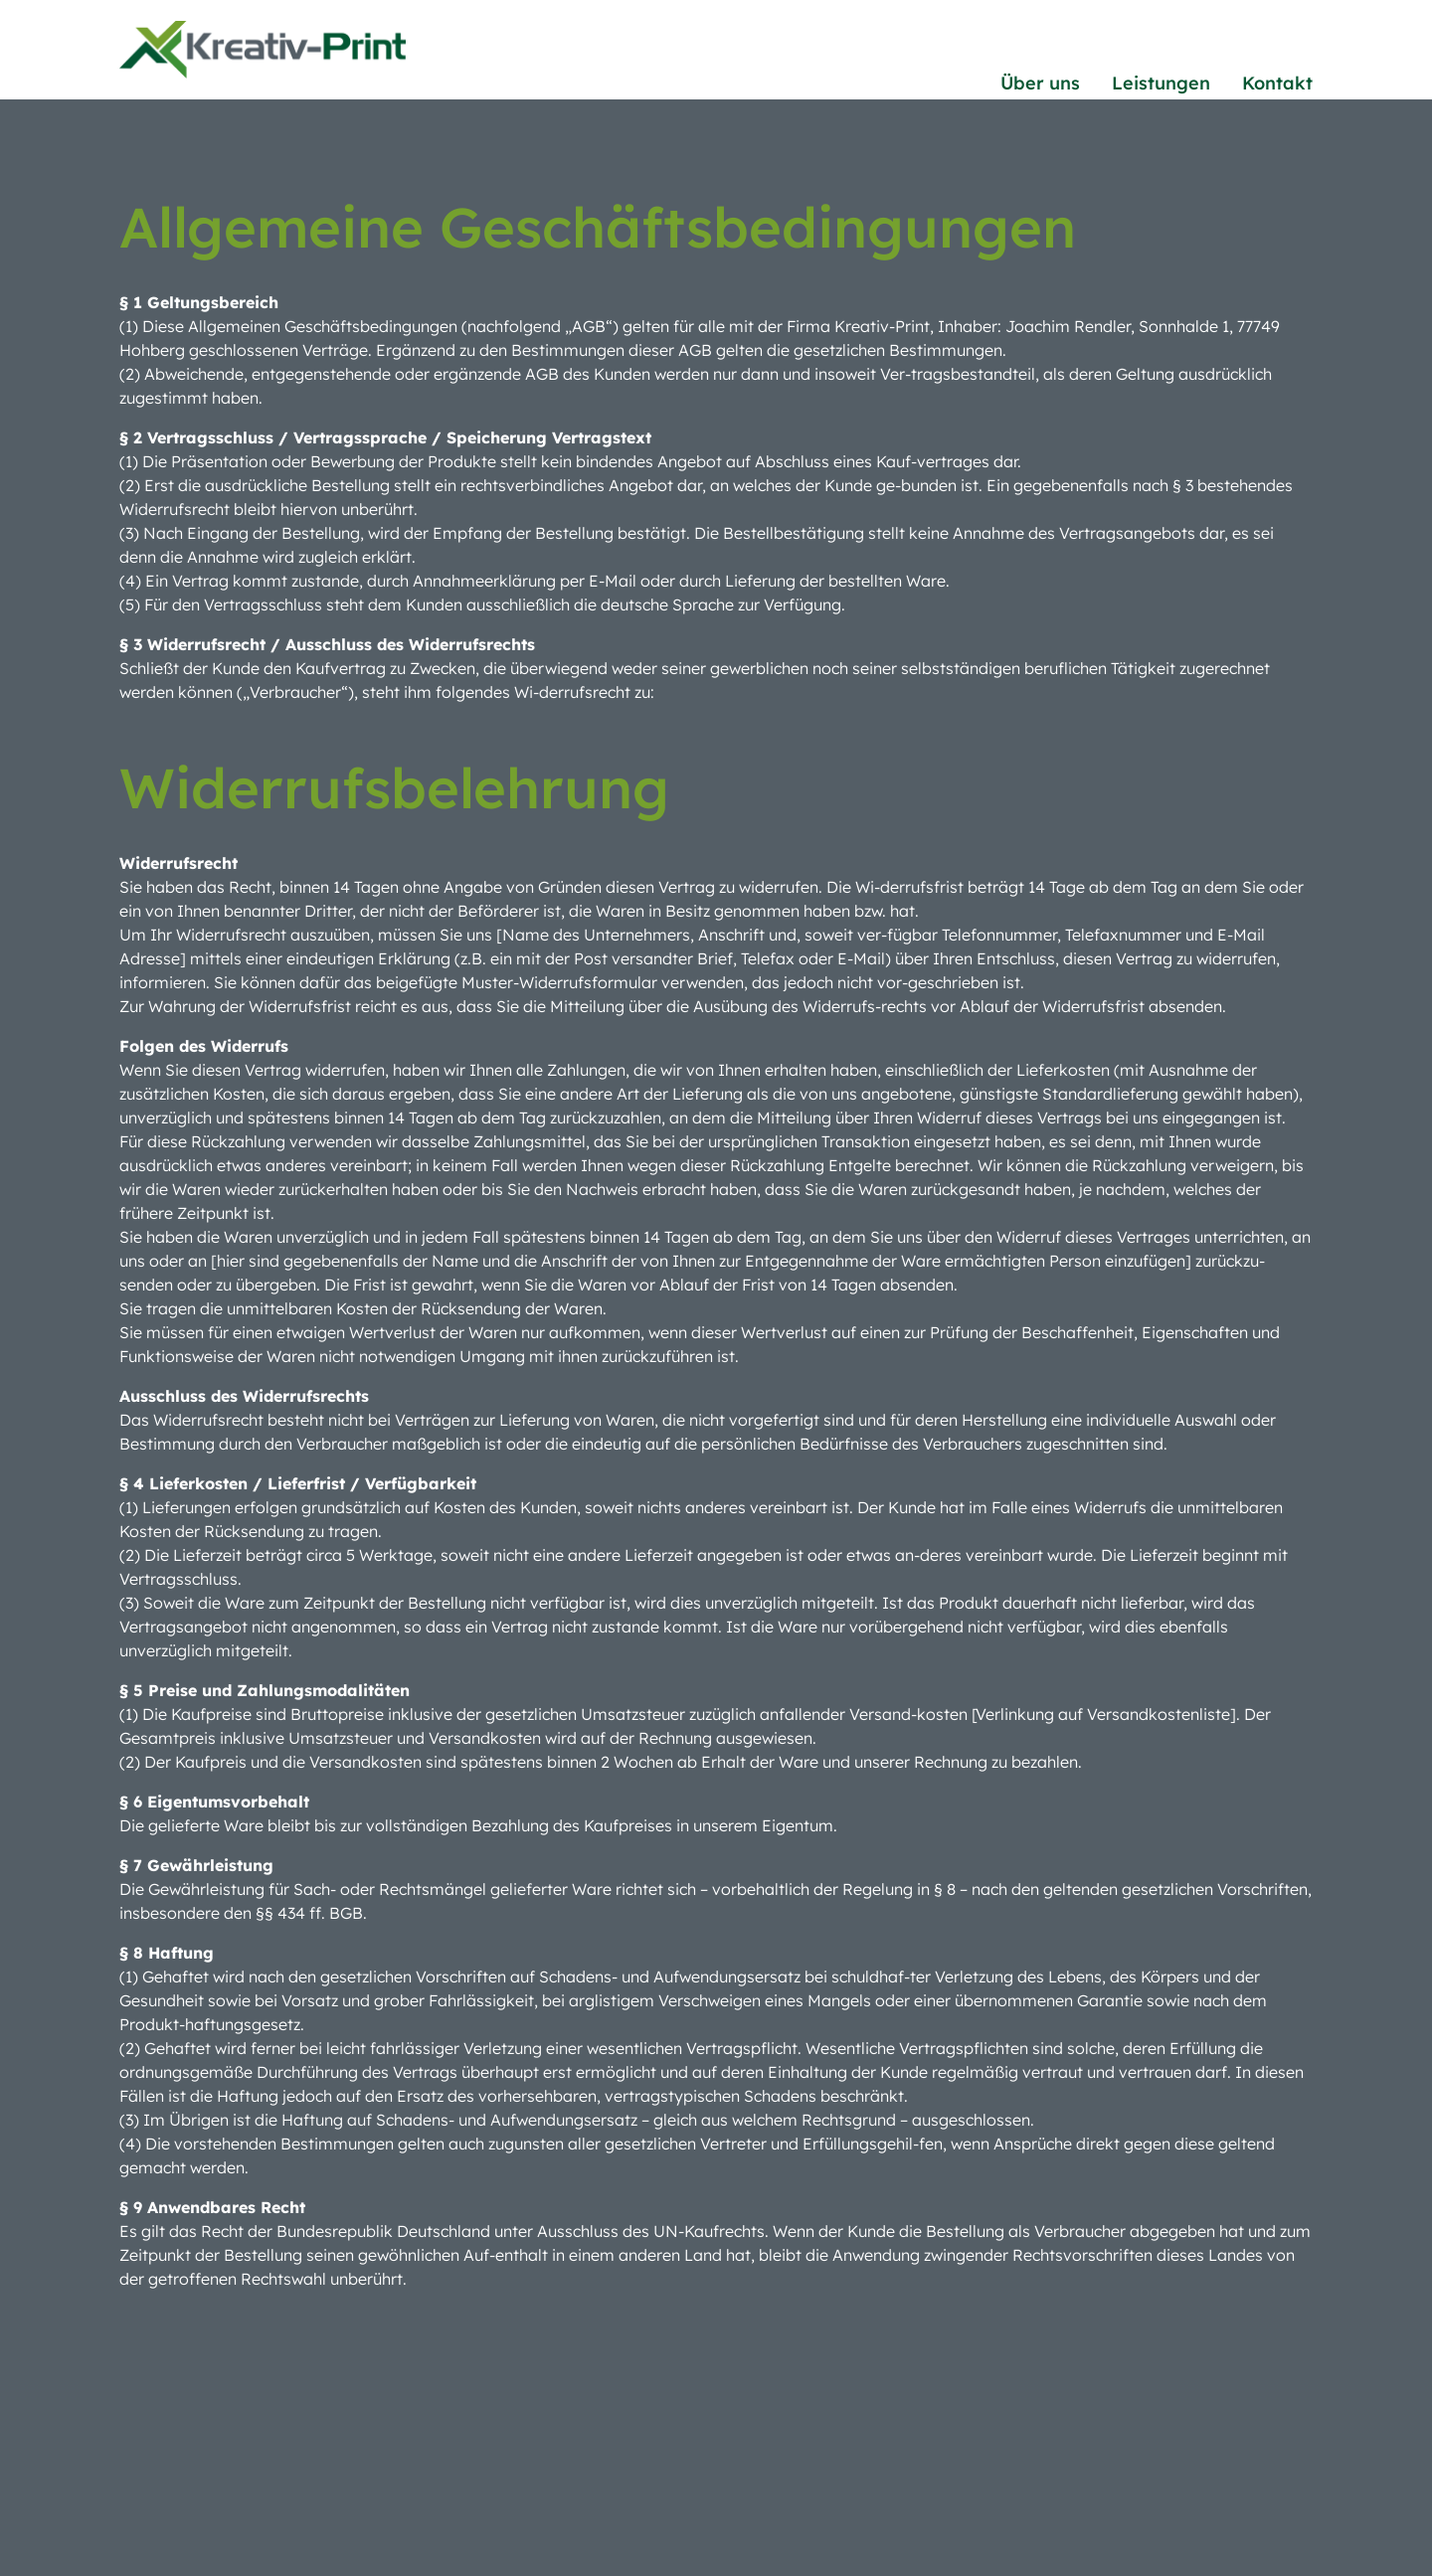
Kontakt (1277, 83)
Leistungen (1161, 83)
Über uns (1040, 83)
